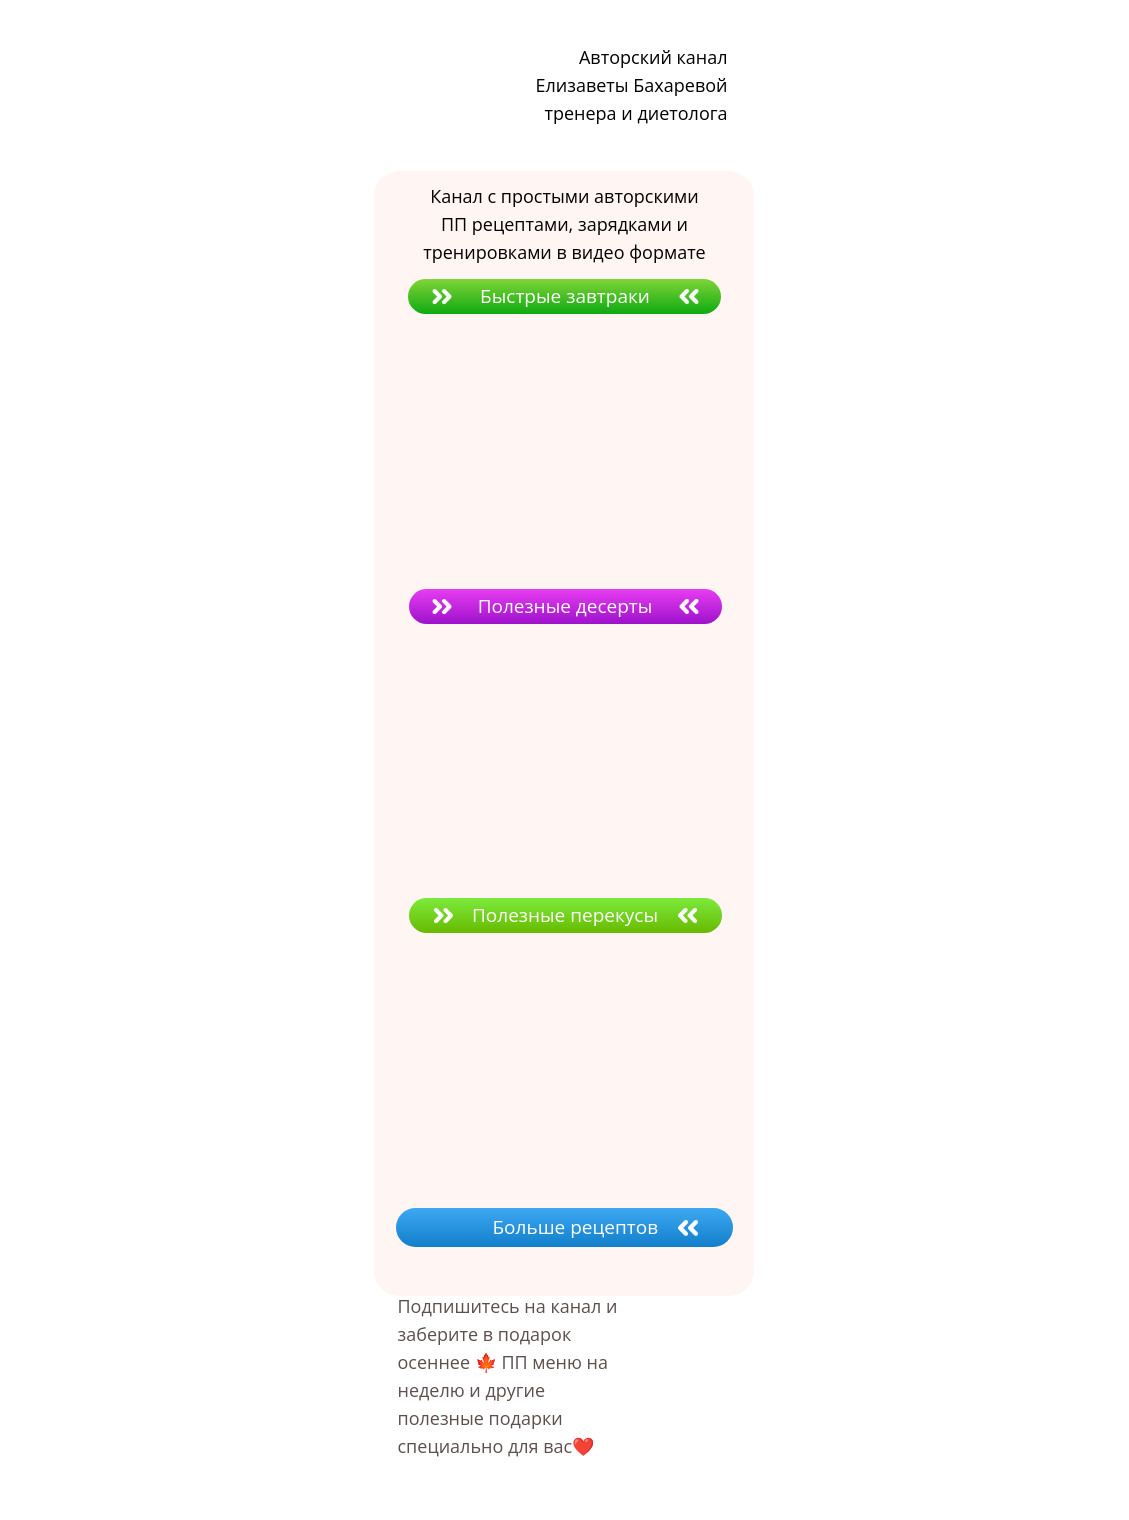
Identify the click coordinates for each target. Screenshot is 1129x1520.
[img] (523, 1070)
